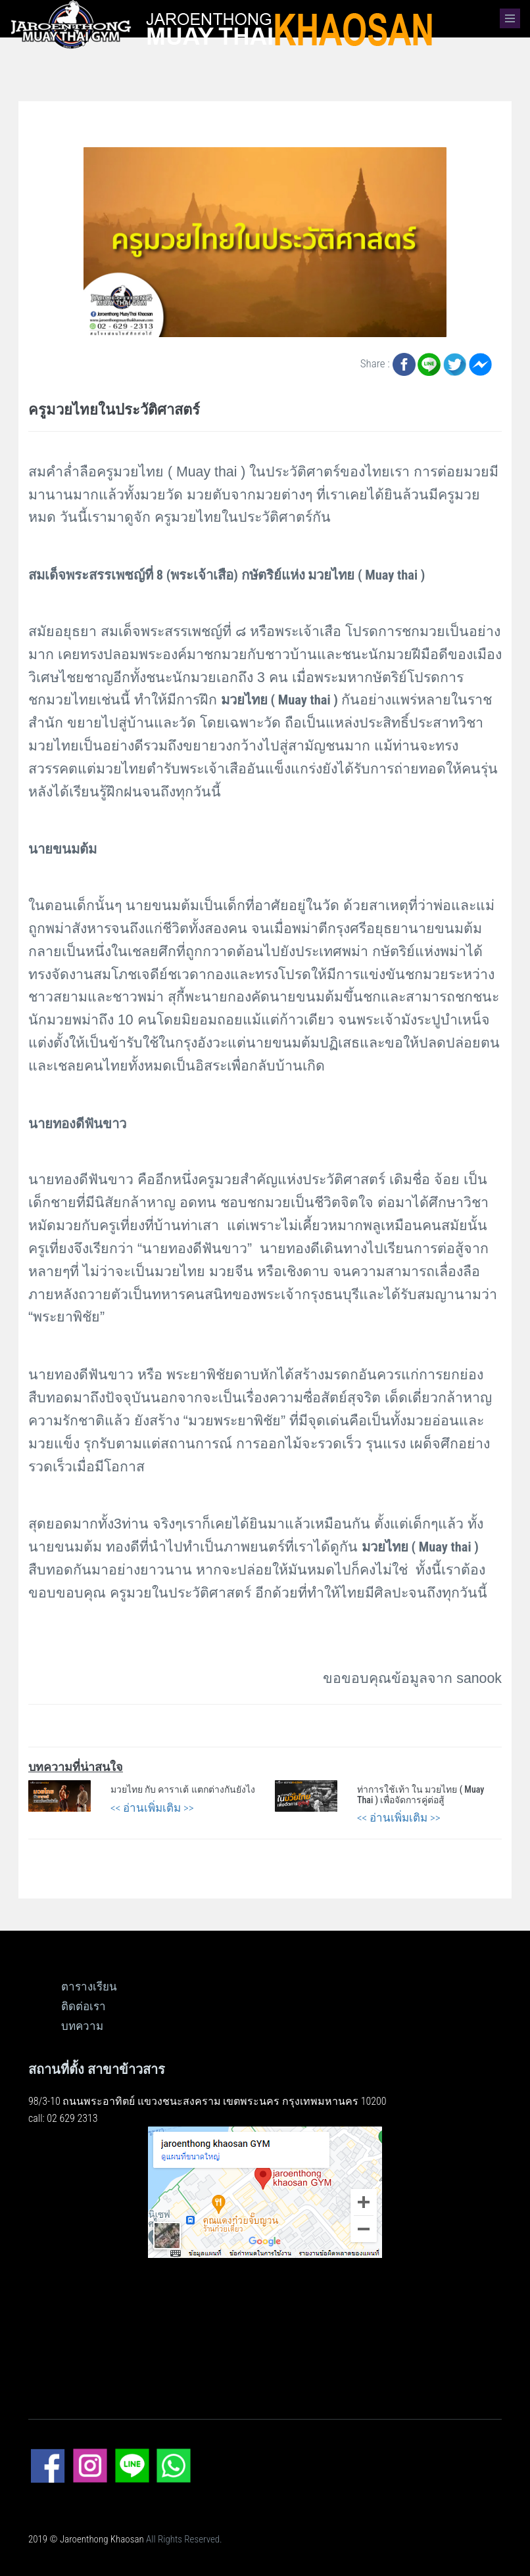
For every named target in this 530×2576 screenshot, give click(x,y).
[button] (510, 18)
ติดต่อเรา (83, 2006)
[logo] (217, 24)
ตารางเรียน (89, 1986)
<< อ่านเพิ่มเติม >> (151, 1807)
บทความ (82, 2026)
